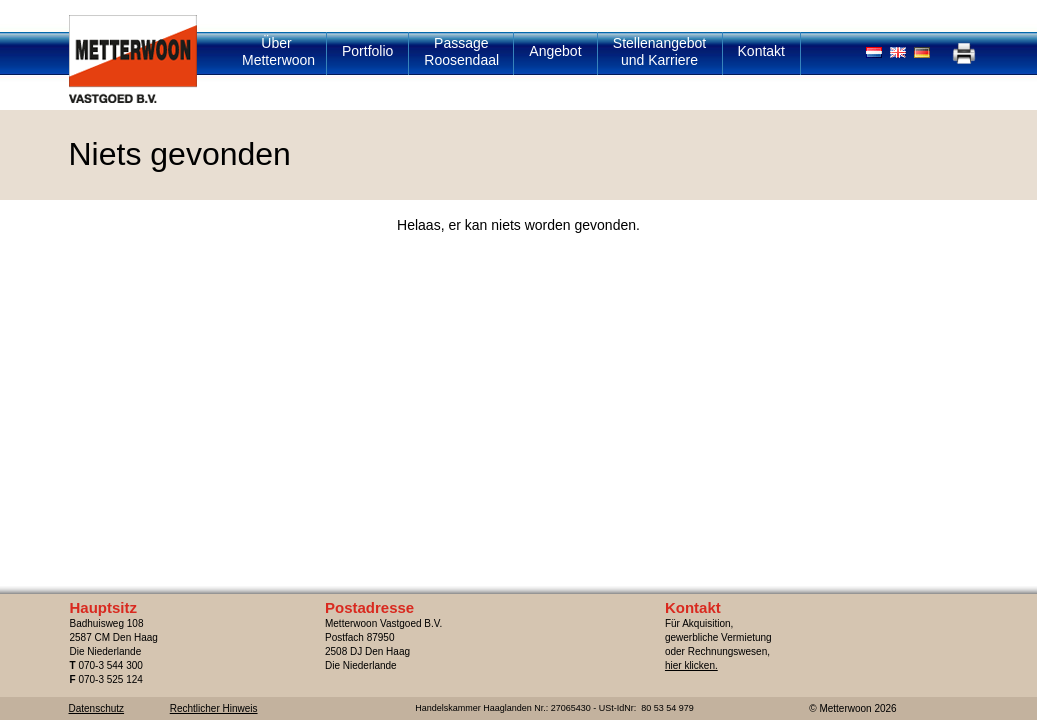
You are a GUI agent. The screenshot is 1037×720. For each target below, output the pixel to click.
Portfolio (367, 51)
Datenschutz (97, 708)
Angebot (555, 51)
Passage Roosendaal (461, 51)
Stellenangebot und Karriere (659, 51)
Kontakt (761, 51)
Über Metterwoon (278, 51)
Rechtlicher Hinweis (214, 708)
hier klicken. (691, 665)
